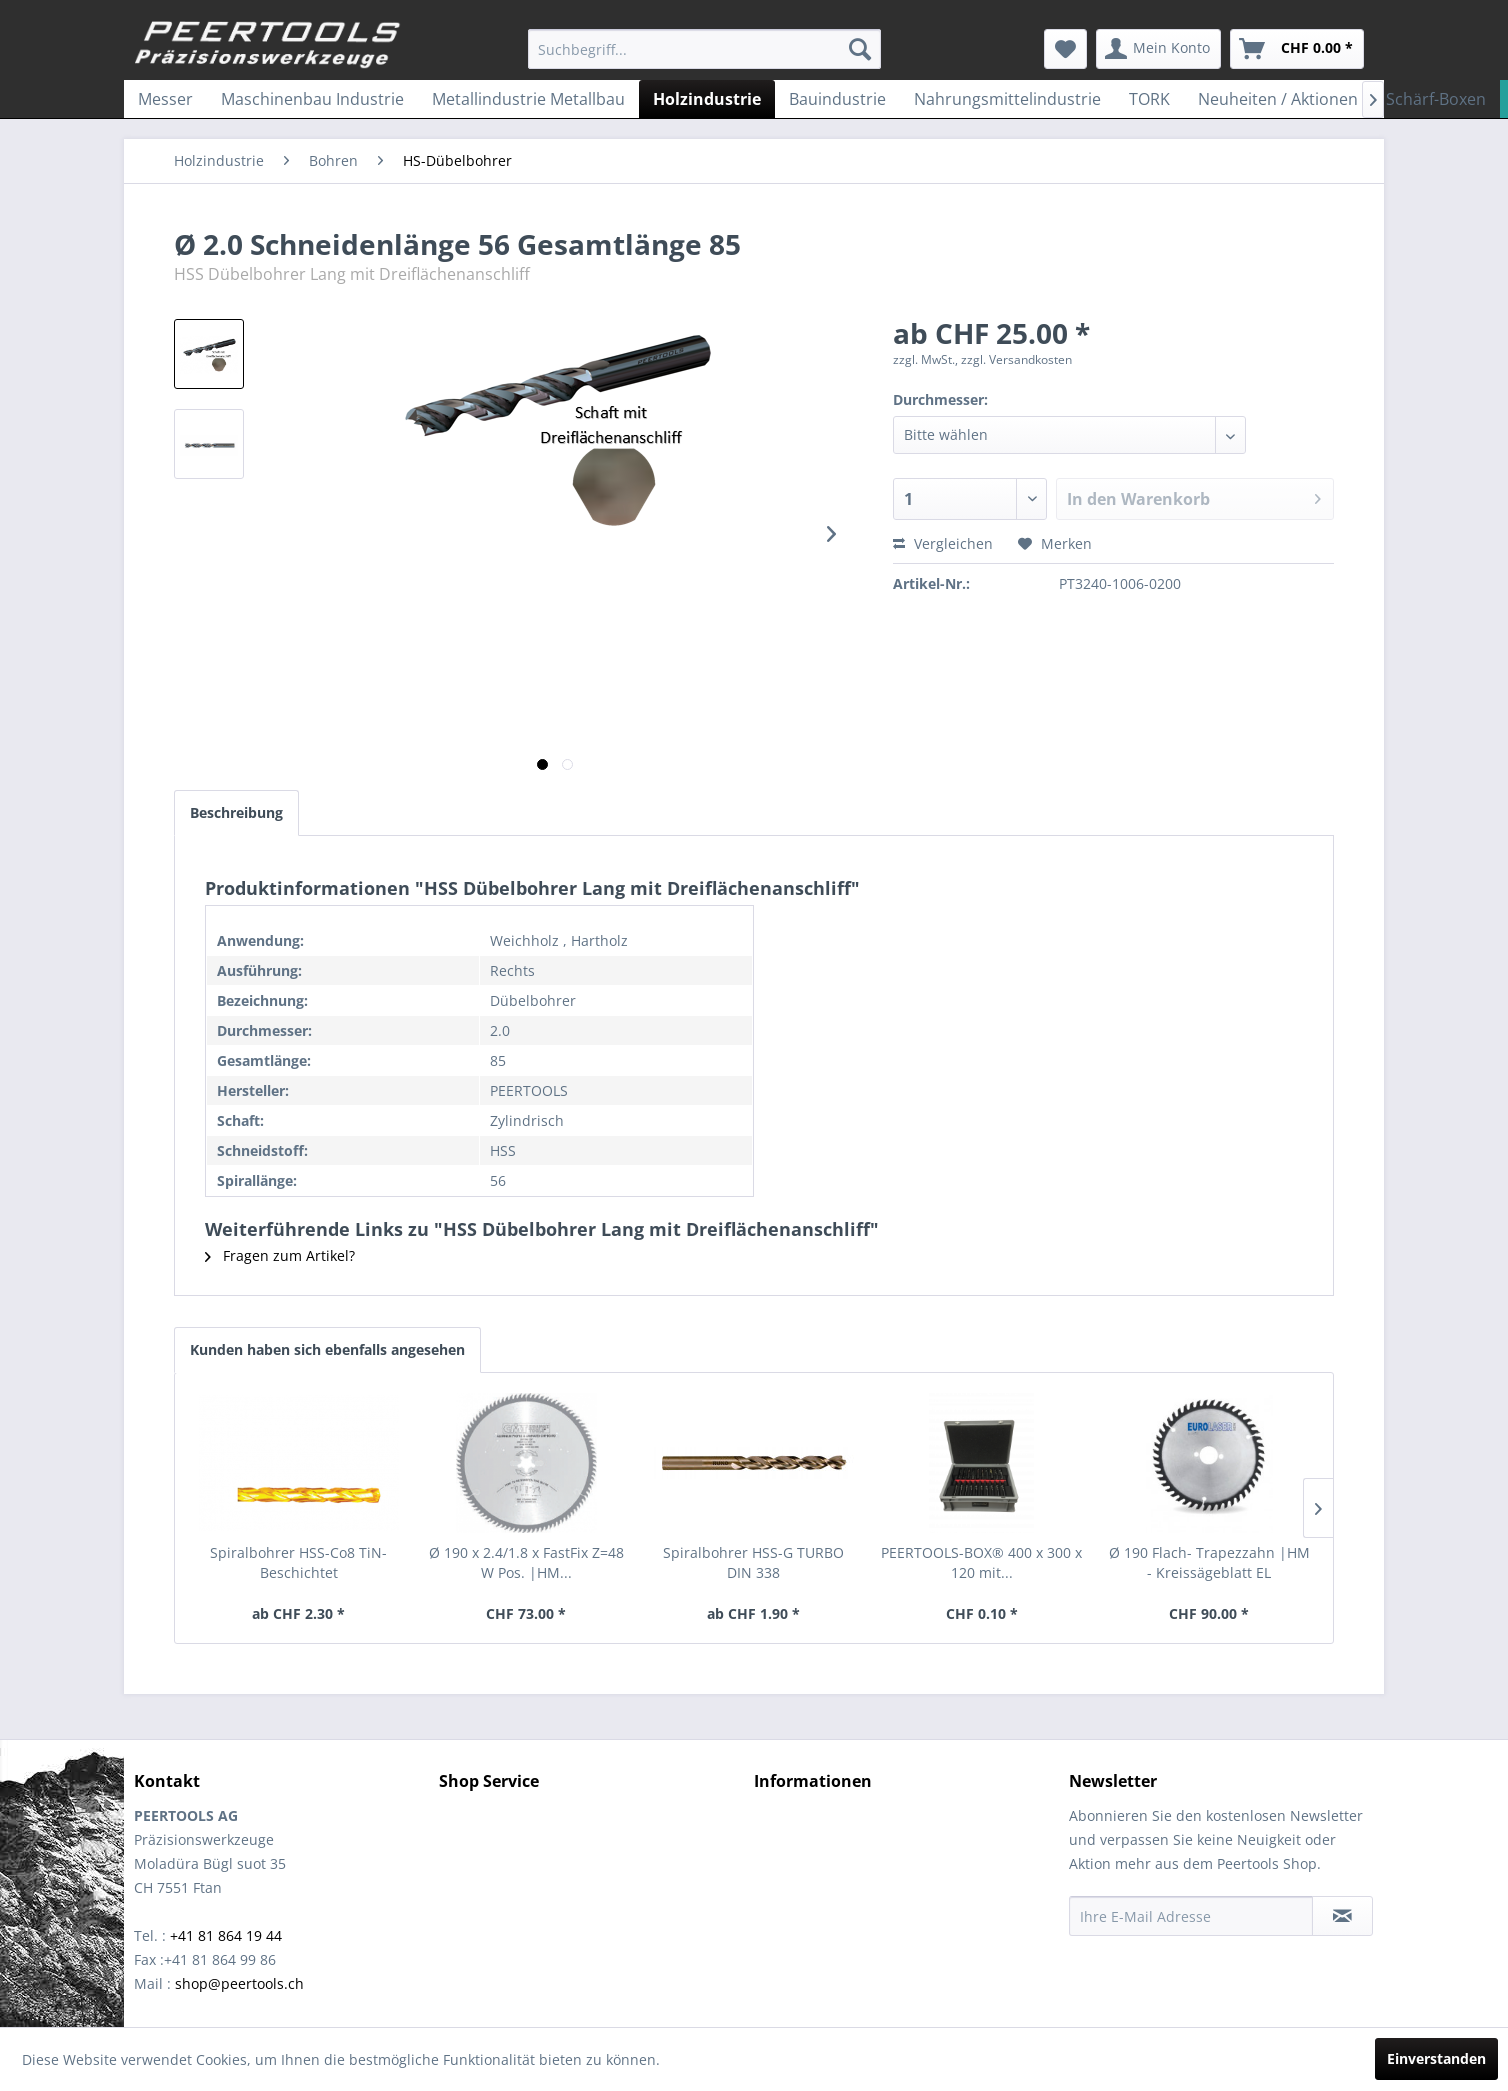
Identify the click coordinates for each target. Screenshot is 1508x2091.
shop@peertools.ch (239, 1983)
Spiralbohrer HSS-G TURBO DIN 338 (753, 1562)
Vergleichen (943, 543)
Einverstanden (1436, 2058)
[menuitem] (704, 49)
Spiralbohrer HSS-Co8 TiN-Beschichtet (298, 1562)
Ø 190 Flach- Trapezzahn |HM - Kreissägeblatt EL (1209, 1562)
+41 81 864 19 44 (226, 1935)
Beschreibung (236, 812)
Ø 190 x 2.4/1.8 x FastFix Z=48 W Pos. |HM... (526, 1562)
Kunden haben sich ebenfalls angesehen (327, 1349)
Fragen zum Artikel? (280, 1255)
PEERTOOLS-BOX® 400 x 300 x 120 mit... (981, 1562)
